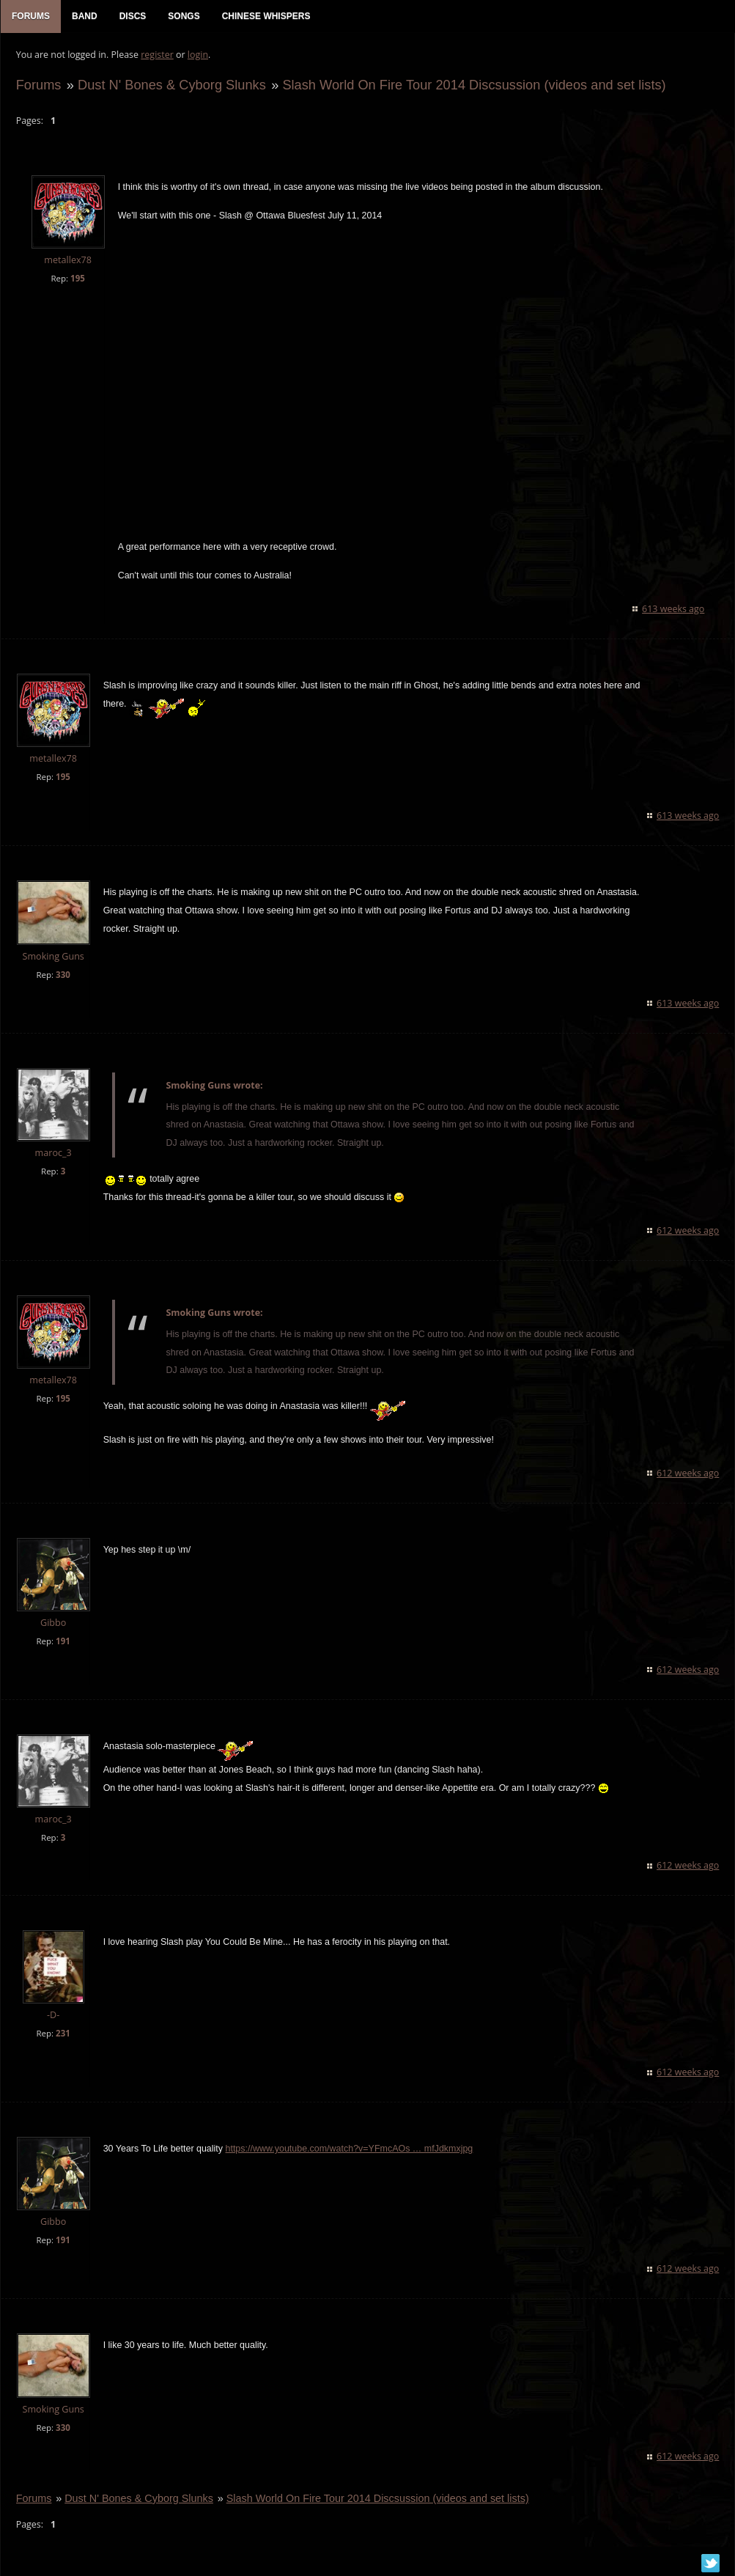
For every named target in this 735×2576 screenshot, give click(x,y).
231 (62, 2034)
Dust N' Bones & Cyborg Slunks (171, 85)
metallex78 (68, 261)
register (157, 55)
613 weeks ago (674, 609)
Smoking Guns (53, 957)
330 (62, 975)
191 (62, 1641)
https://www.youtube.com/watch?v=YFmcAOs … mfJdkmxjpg (349, 2150)
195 (77, 278)
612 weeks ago (688, 1231)
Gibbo (52, 1623)
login (197, 55)
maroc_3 (52, 1153)
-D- (52, 2016)
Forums (38, 85)
